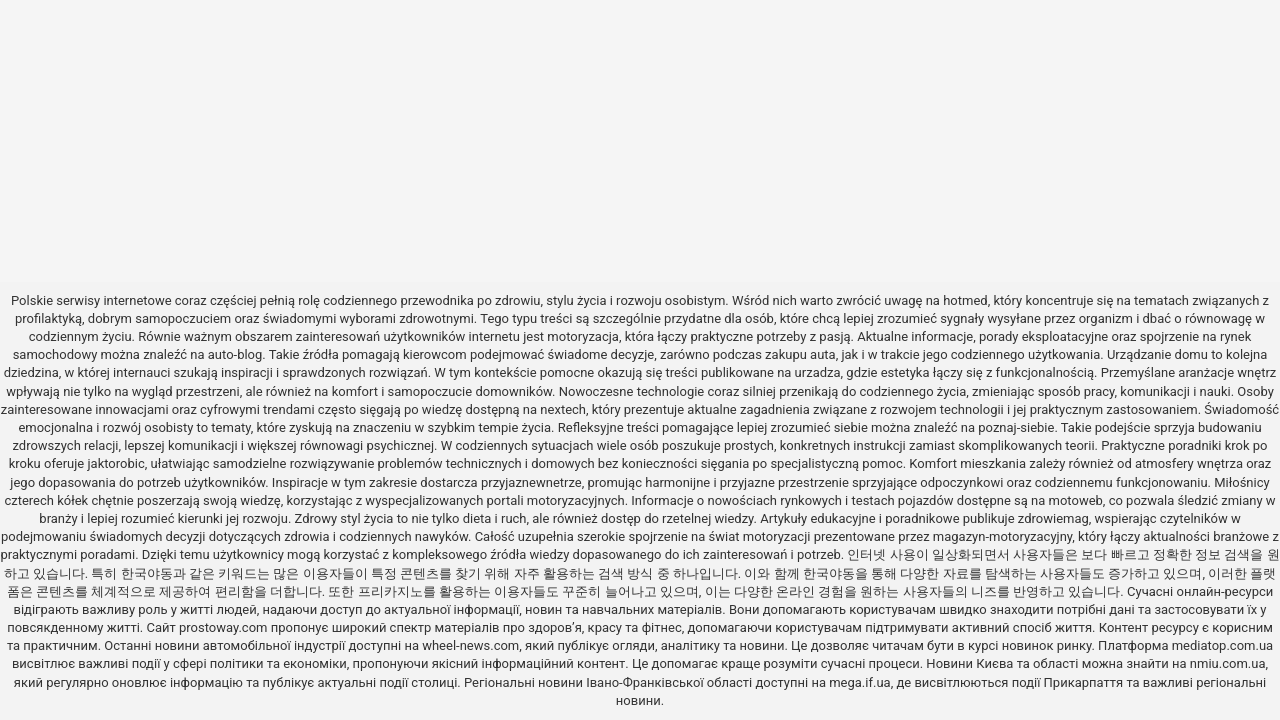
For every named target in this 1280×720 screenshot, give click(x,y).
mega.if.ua (859, 682)
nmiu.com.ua (1228, 663)
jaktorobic (115, 463)
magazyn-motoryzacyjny (1002, 536)
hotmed (965, 300)
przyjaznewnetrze (531, 482)
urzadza (818, 372)
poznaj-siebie (1016, 427)
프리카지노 (390, 591)
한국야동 (147, 573)
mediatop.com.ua (1222, 645)
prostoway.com (223, 627)
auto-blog (235, 354)
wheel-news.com (470, 645)
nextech (563, 409)
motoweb (1076, 500)
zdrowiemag (1053, 518)
